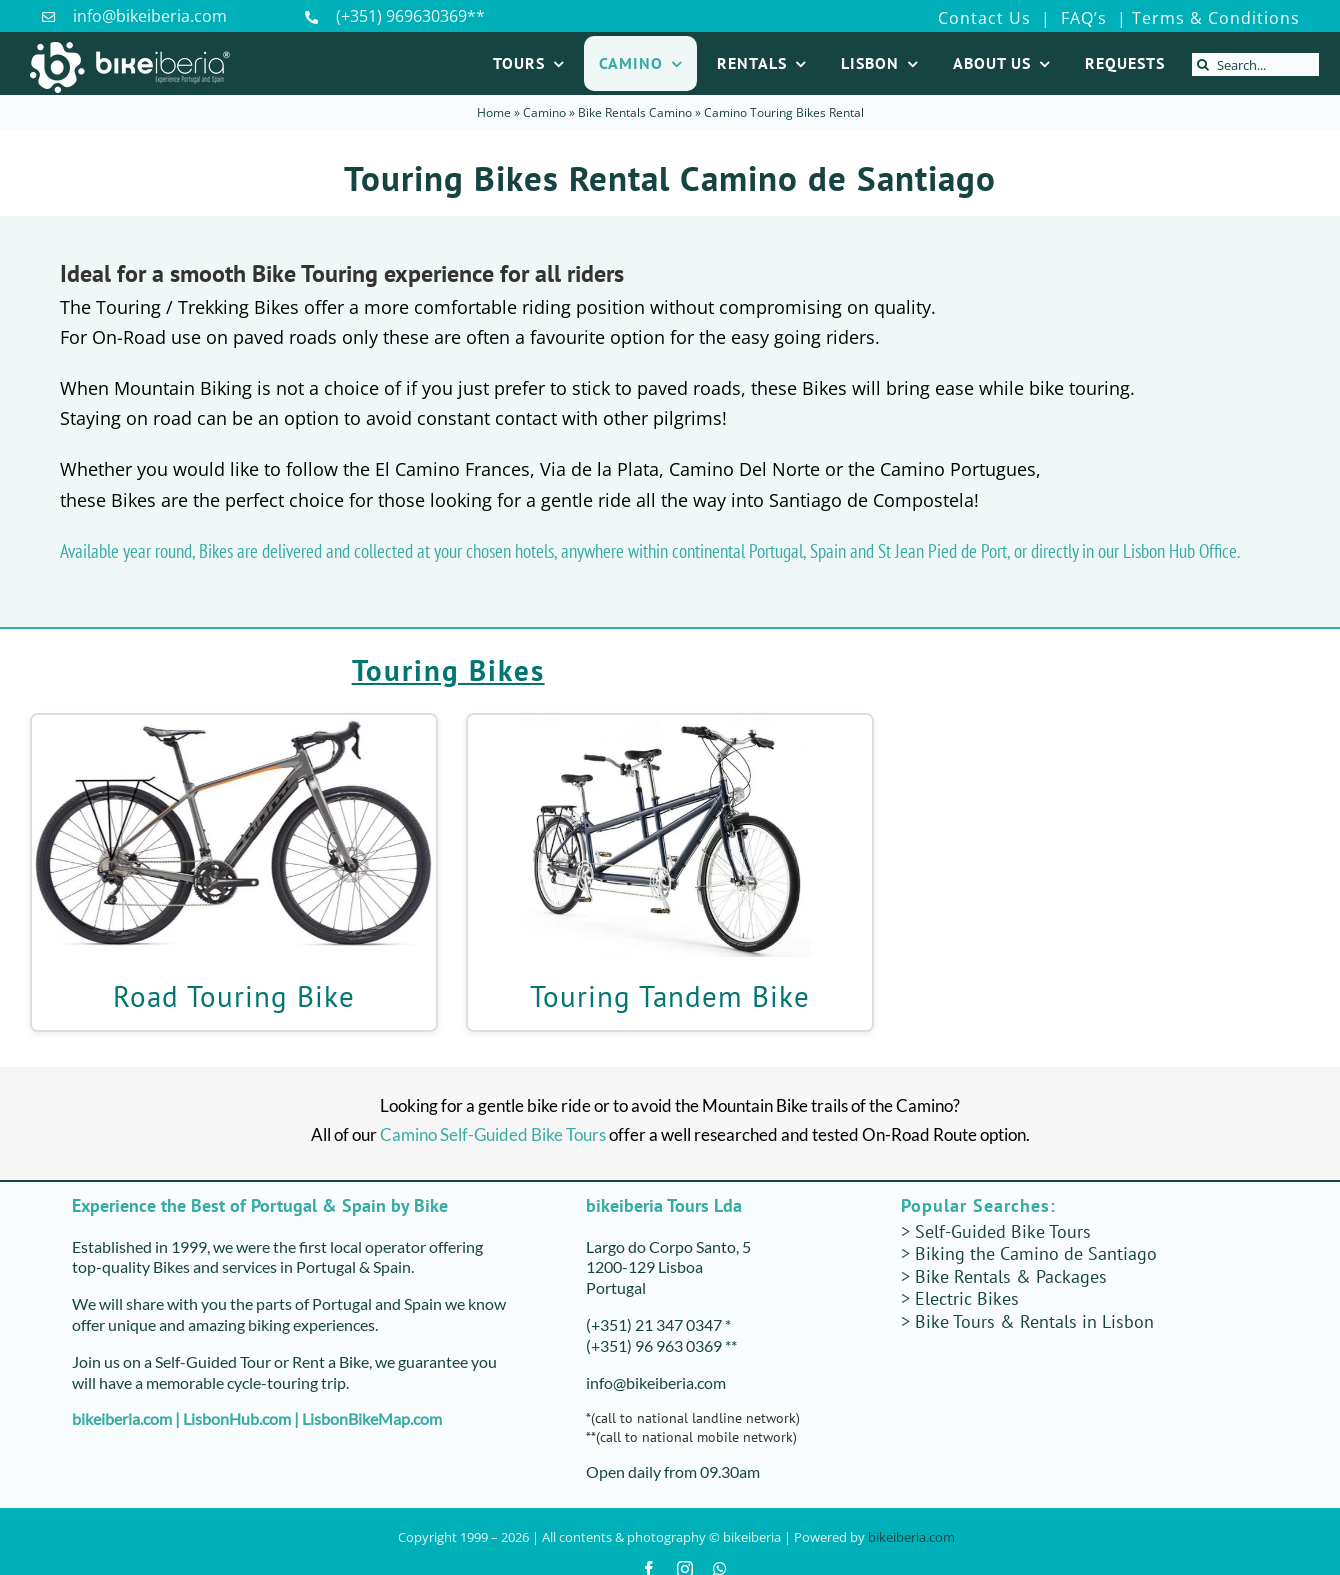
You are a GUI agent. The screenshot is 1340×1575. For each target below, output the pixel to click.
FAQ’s (1081, 18)
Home (494, 112)
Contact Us (984, 18)
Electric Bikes (967, 1298)
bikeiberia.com (122, 1418)
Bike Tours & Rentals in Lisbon (1034, 1321)
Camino (544, 112)
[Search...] (1255, 64)
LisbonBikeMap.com (372, 1418)
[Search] (1203, 64)
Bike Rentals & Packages (1011, 1276)
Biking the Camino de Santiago (1036, 1253)
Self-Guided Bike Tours (1003, 1231)
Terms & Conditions (1216, 18)
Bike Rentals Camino (635, 112)
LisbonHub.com (237, 1418)
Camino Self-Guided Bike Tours (493, 1134)
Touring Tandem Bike (670, 996)
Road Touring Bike (234, 996)
